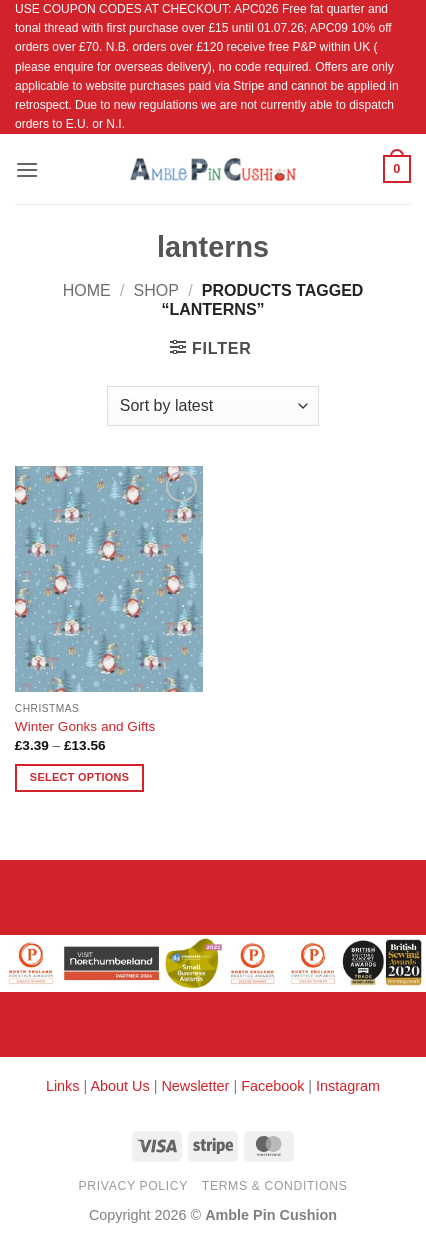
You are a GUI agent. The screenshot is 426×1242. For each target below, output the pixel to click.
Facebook (272, 1086)
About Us (119, 1086)
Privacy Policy (133, 1186)
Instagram (348, 1086)
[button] (27, 169)
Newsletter (195, 1086)
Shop (156, 290)
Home (87, 290)
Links (65, 1086)
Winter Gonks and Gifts (85, 726)
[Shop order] (213, 406)
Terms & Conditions (275, 1186)
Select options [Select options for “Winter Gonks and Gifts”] (79, 777)
